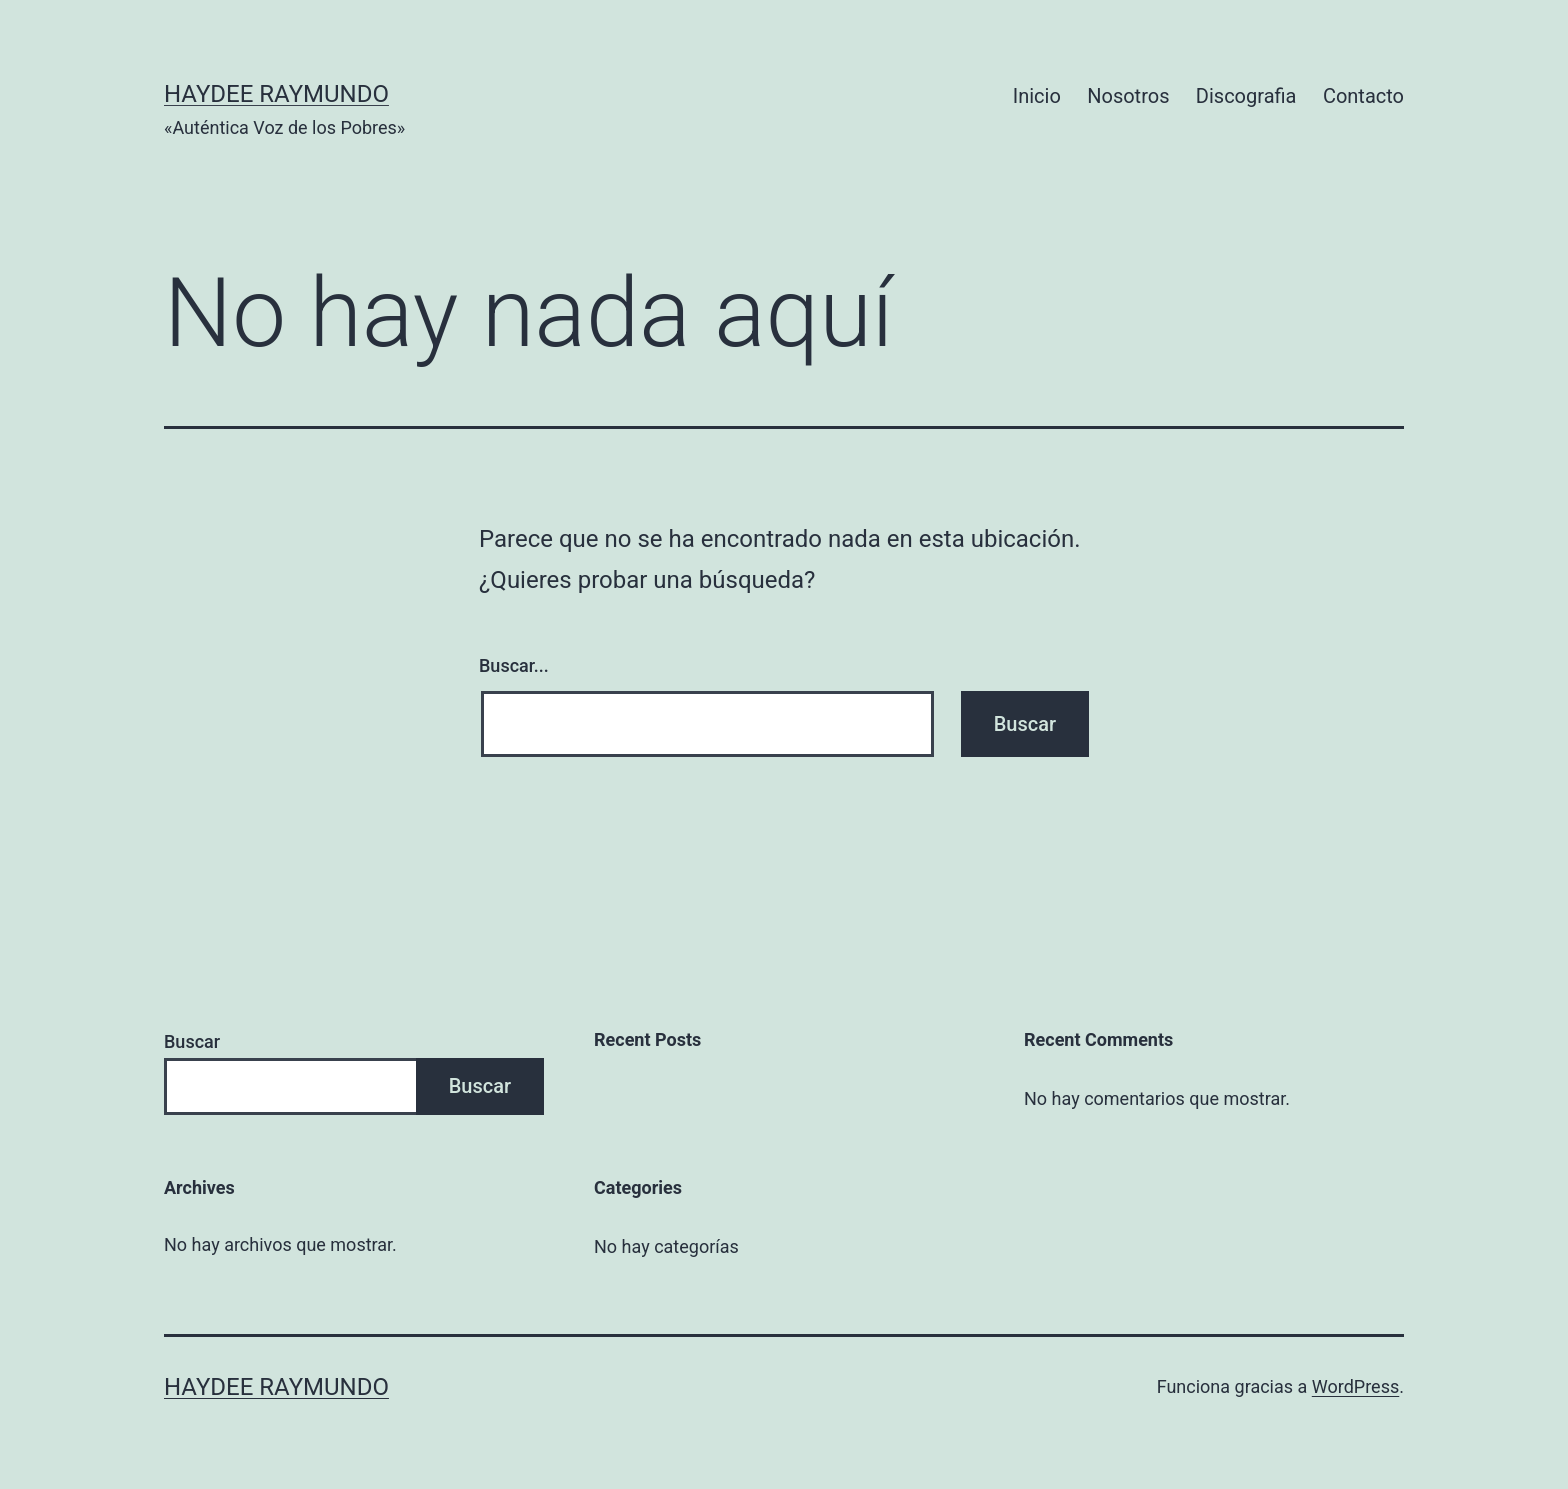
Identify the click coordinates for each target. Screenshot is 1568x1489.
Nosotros (1128, 96)
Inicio (1037, 96)
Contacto (1363, 96)
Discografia (1246, 96)
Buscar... (514, 665)
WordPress (1355, 1386)
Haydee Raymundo (276, 94)
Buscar (192, 1041)
